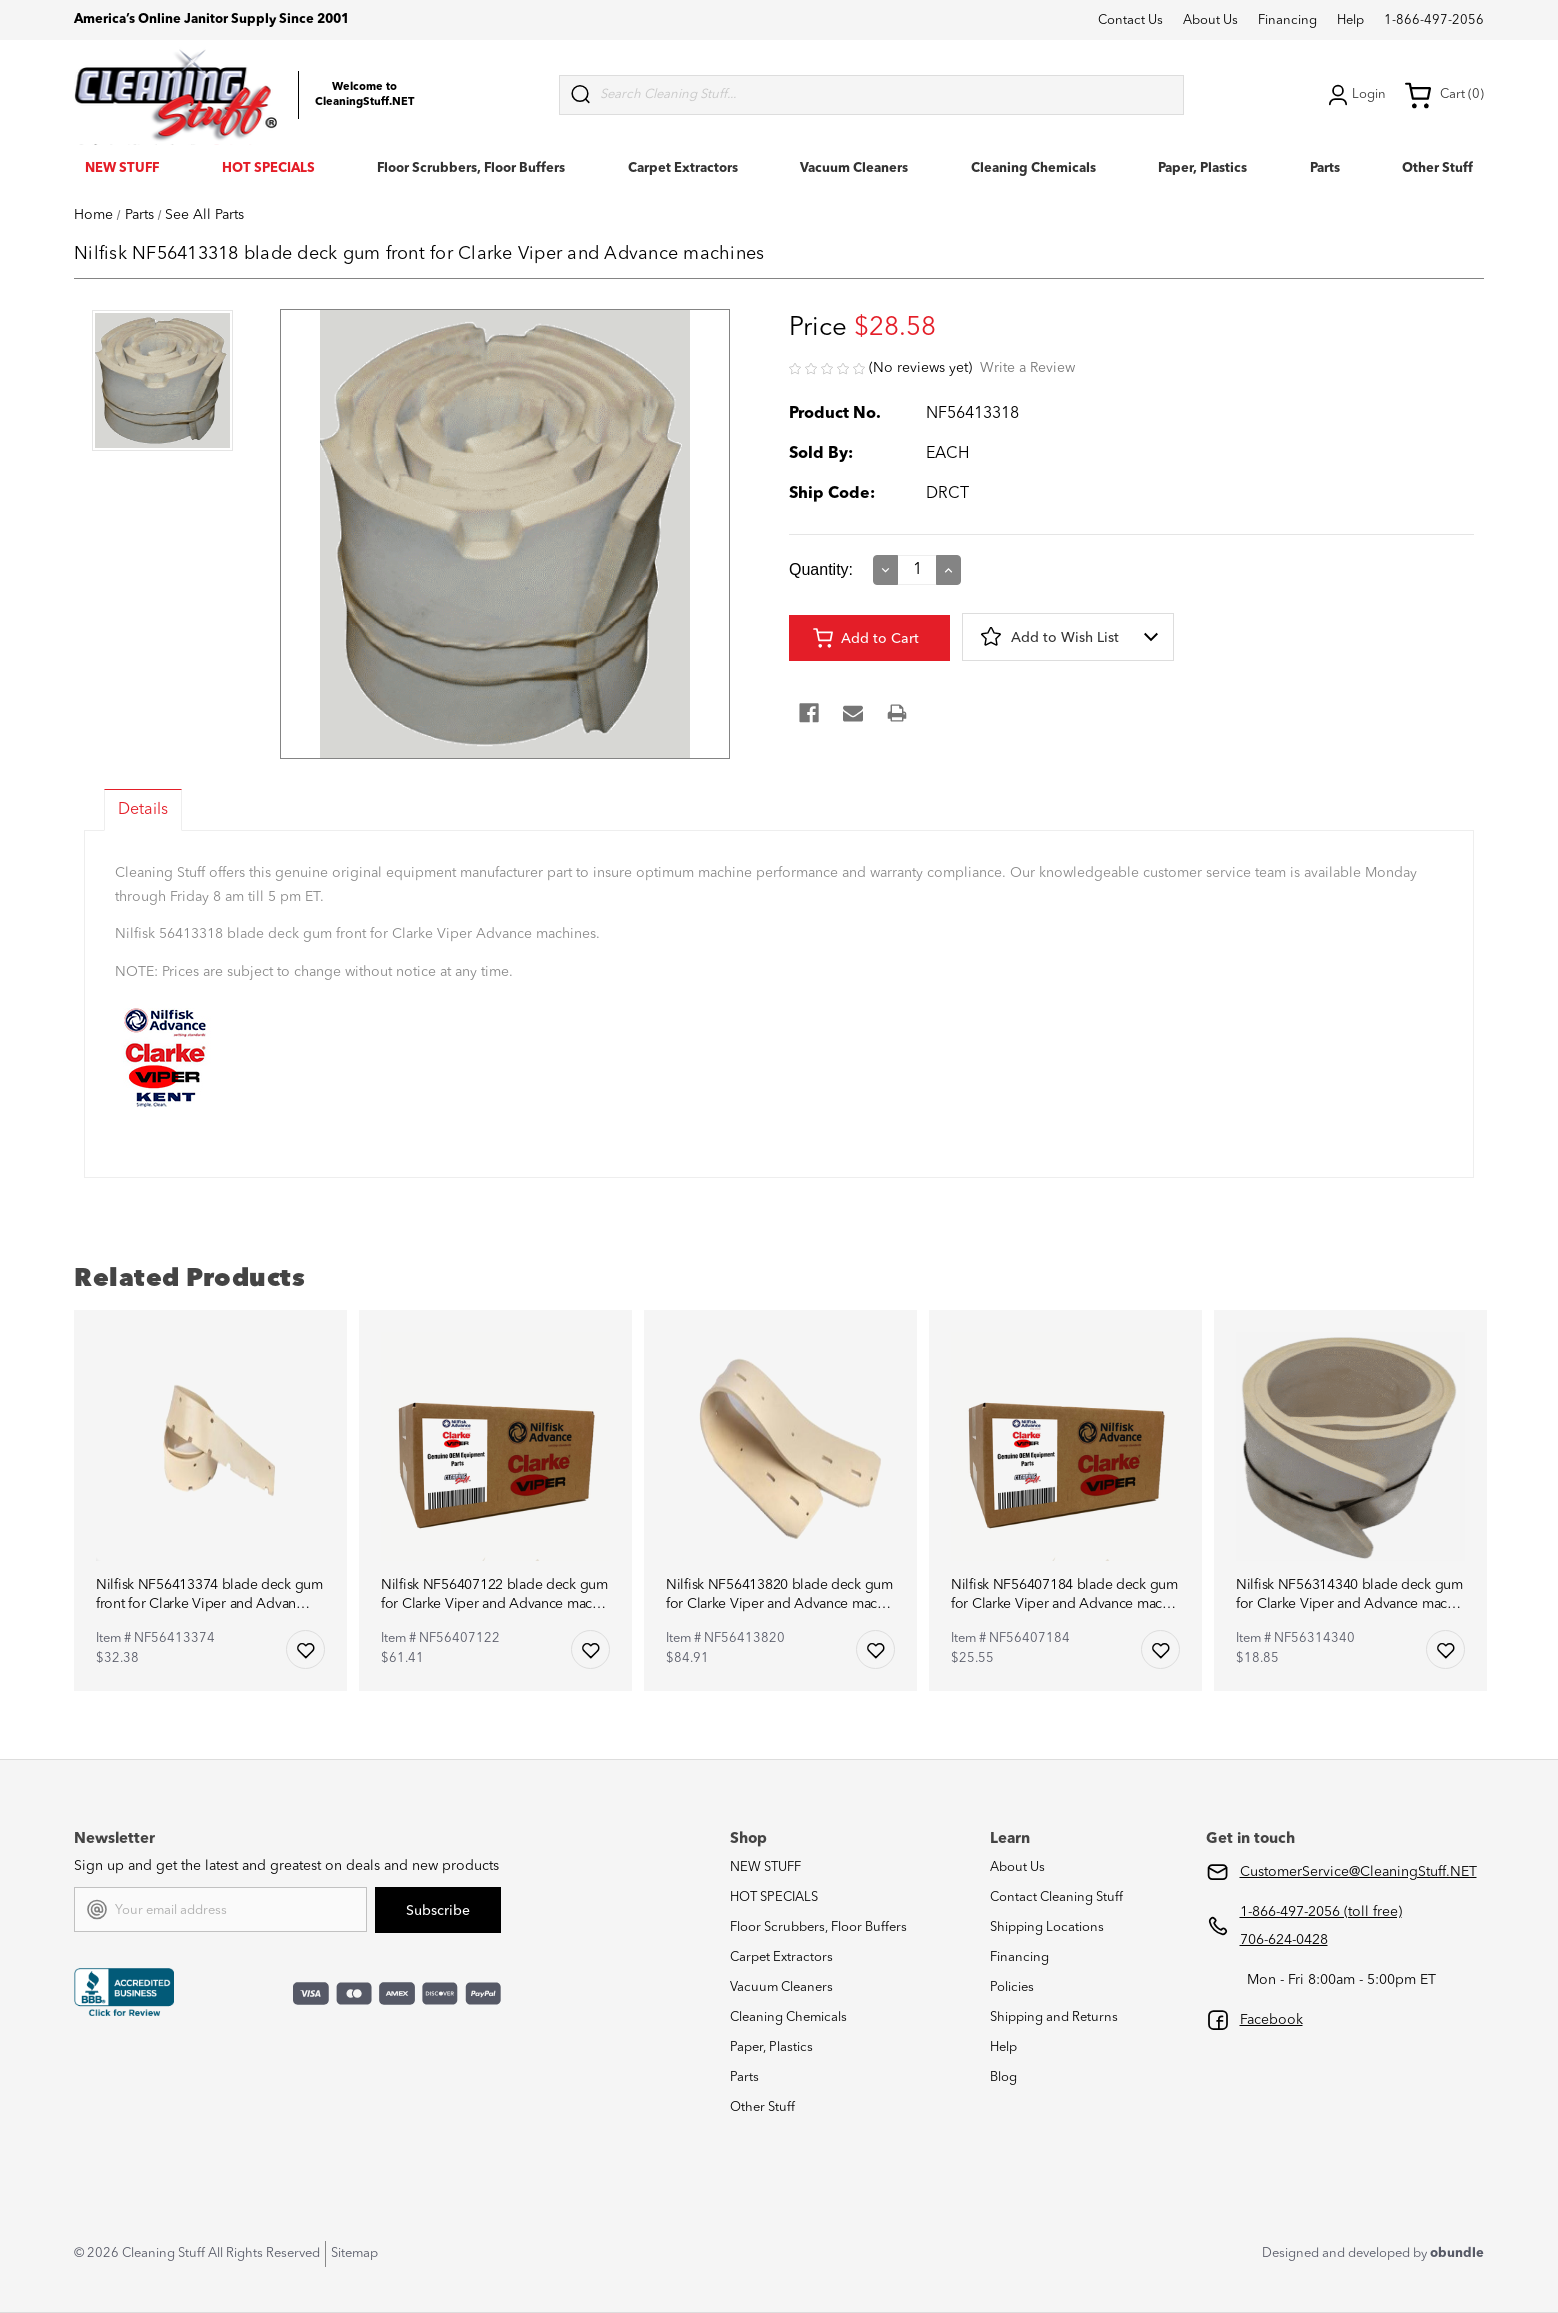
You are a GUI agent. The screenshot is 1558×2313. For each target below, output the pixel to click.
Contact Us (1130, 20)
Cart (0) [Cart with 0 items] (1444, 95)
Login (1355, 95)
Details (143, 810)
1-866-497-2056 (1434, 20)
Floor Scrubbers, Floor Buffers (471, 168)
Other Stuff (1437, 168)
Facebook (1271, 2020)
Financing (1287, 20)
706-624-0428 (1284, 1940)
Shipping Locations (1047, 1927)
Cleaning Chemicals (1033, 168)
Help (1350, 20)
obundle (1457, 2253)
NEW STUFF (122, 168)
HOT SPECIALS (268, 168)
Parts (1325, 168)
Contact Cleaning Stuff (1056, 1897)
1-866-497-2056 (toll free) (1321, 1912)
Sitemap (354, 2253)
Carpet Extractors (683, 168)
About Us (1210, 20)
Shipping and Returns (1054, 2017)
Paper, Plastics (1202, 168)
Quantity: (821, 569)
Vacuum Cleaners (854, 168)
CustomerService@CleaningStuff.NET (1358, 1872)
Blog (1003, 2077)
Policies (1012, 1987)
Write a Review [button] (1027, 368)
